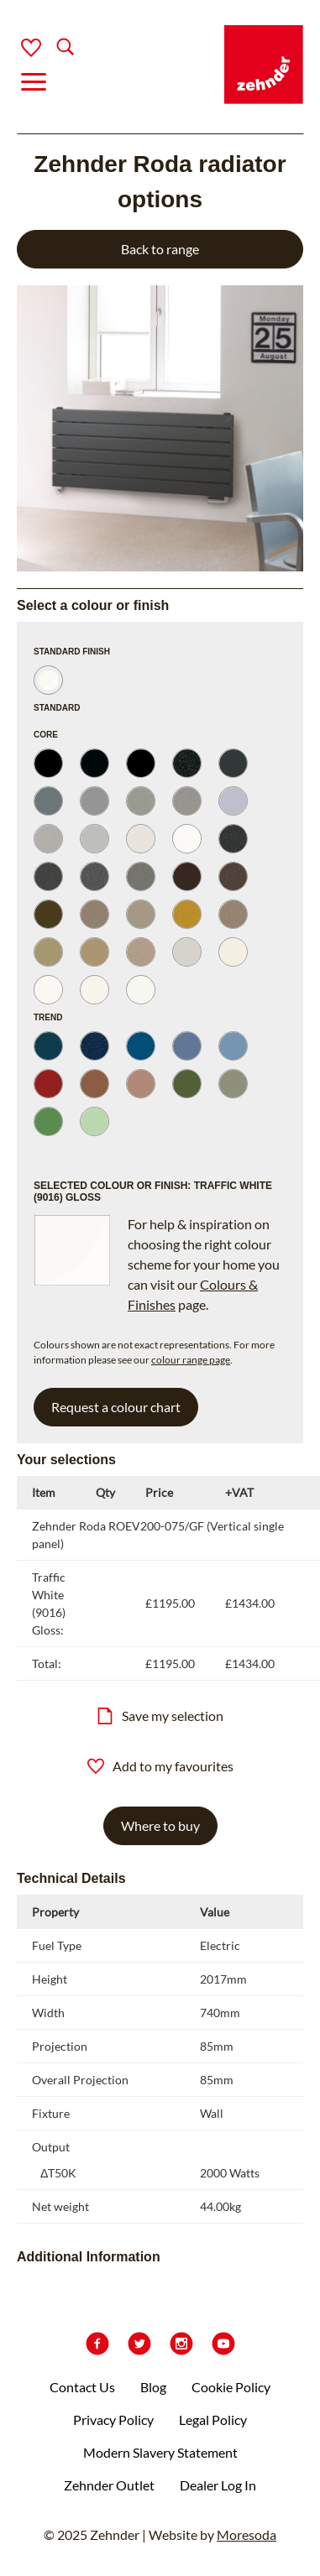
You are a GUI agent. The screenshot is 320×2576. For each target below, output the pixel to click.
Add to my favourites (160, 1766)
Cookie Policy (230, 2387)
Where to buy (160, 1825)
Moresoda (246, 2534)
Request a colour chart (116, 1407)
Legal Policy (213, 2419)
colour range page (190, 1359)
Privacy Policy (113, 2419)
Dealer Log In (218, 2485)
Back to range (160, 249)
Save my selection (160, 1716)
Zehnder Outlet (109, 2485)
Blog (153, 2387)
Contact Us (82, 2387)
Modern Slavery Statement (160, 2452)
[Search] (52, 48)
